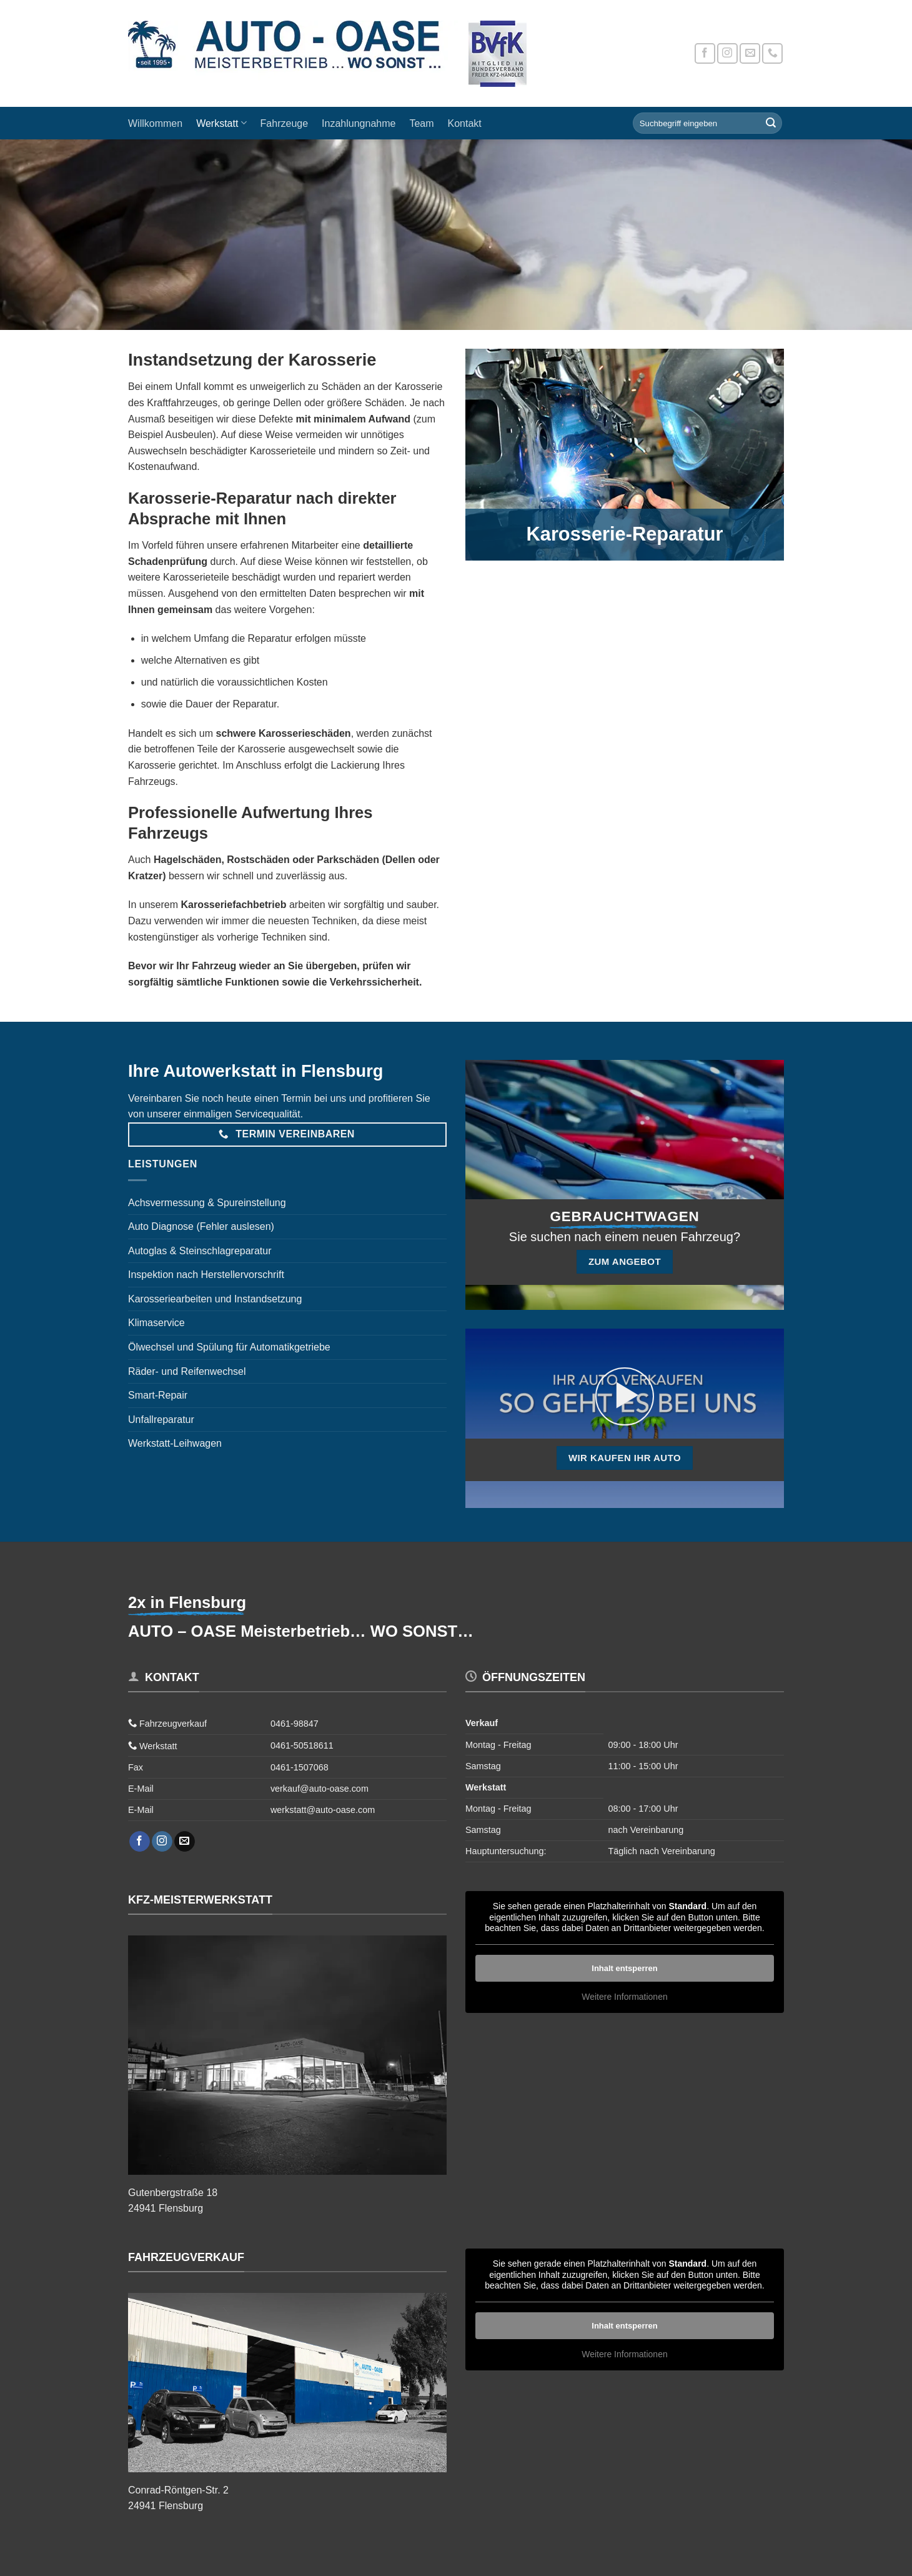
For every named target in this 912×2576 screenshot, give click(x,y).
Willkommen (155, 123)
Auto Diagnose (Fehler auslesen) (201, 1226)
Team (421, 123)
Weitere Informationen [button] (624, 1997)
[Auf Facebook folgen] (705, 53)
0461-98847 (294, 1724)
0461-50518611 (302, 1745)
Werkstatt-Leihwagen (175, 1443)
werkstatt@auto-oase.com (322, 1810)
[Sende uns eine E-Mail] (750, 53)
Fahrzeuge (284, 123)
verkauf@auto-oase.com (319, 1789)
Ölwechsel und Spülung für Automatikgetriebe (229, 1347)
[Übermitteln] (770, 123)
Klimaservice (156, 1322)
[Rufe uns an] (772, 53)
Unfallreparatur (161, 1419)
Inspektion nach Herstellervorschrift (206, 1274)
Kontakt (465, 123)
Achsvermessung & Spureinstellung (207, 1202)
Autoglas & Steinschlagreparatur (199, 1251)
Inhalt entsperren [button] (624, 1967)
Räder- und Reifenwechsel (187, 1371)
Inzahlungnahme (358, 123)
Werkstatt (221, 123)
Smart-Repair (157, 1395)
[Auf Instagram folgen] (727, 53)
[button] (624, 1396)
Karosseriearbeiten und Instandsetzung (215, 1299)
